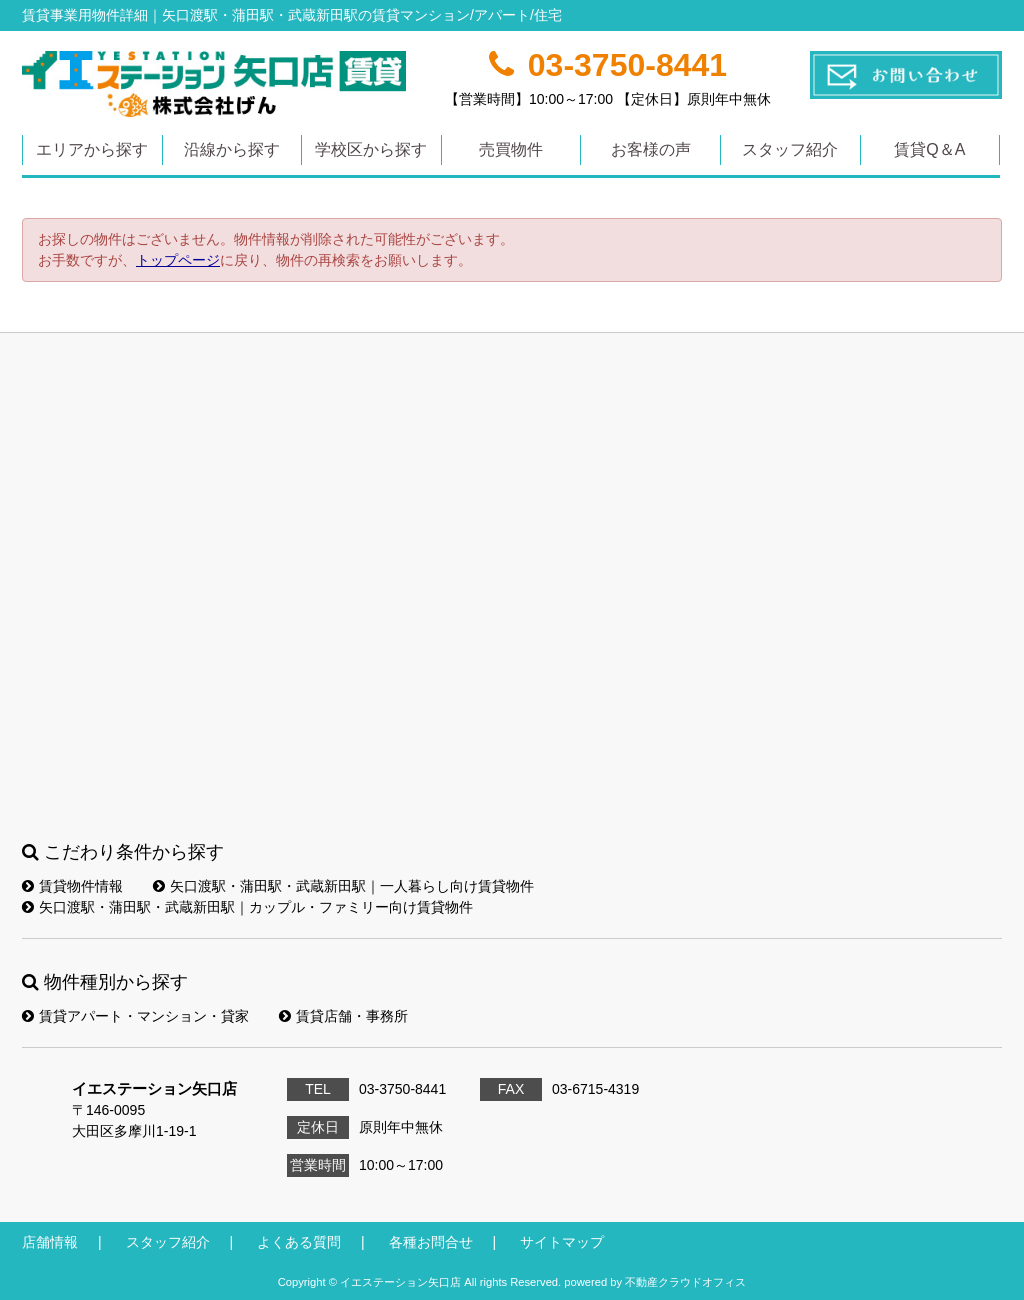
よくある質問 (299, 1242)
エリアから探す (92, 149)
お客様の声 (651, 149)
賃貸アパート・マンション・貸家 (135, 1016)
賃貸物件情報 (72, 886)
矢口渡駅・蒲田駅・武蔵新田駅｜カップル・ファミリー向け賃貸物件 (247, 907)
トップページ (178, 260)
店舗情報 (50, 1242)
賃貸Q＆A (929, 149)
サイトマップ (562, 1242)
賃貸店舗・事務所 (343, 1016)
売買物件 (511, 149)
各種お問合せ (431, 1242)
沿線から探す (232, 149)
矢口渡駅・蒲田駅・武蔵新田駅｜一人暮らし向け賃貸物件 (343, 886)
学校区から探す (371, 149)
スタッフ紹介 (790, 149)
